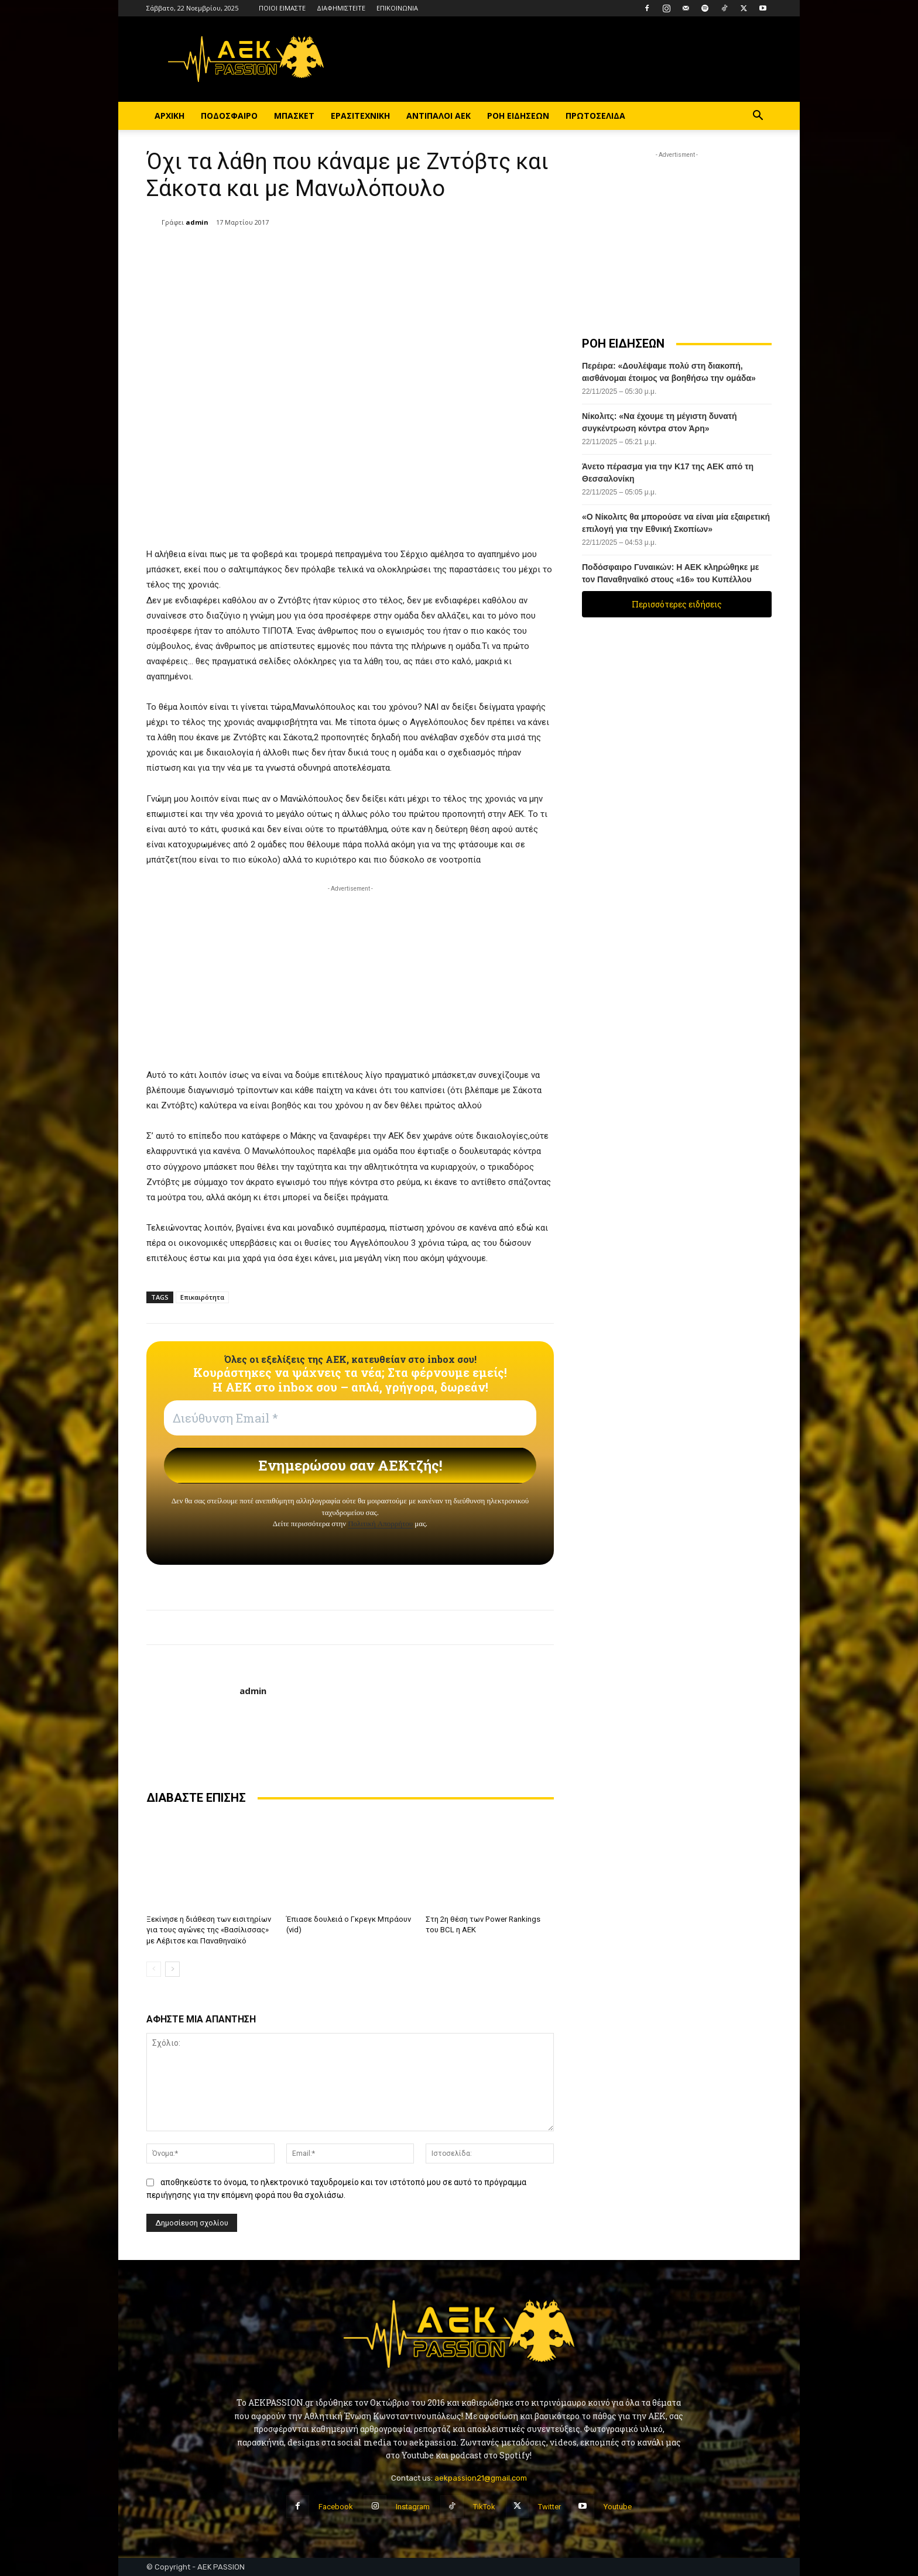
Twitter (549, 2506)
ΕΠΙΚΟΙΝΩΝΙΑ (397, 8)
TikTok (484, 2506)
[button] (758, 116)
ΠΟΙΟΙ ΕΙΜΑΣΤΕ (282, 8)
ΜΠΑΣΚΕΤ (294, 115)
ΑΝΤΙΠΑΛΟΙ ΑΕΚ (438, 115)
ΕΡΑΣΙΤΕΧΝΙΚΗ (360, 115)
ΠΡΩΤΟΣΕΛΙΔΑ (595, 115)
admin (197, 222)
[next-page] (172, 1969)
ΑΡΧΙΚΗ (169, 115)
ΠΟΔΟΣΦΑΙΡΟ (229, 115)
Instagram (413, 2506)
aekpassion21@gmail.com (480, 2478)
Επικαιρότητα (202, 1297)
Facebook (335, 2506)
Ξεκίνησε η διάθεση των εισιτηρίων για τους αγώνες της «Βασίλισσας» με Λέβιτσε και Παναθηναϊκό (208, 1930)
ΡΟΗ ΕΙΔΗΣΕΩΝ (518, 115)
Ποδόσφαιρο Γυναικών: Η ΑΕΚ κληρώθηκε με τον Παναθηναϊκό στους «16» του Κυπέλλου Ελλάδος (670, 579)
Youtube (618, 2506)
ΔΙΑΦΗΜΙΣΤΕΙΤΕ (341, 8)
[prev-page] (153, 1969)
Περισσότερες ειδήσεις (677, 604)
